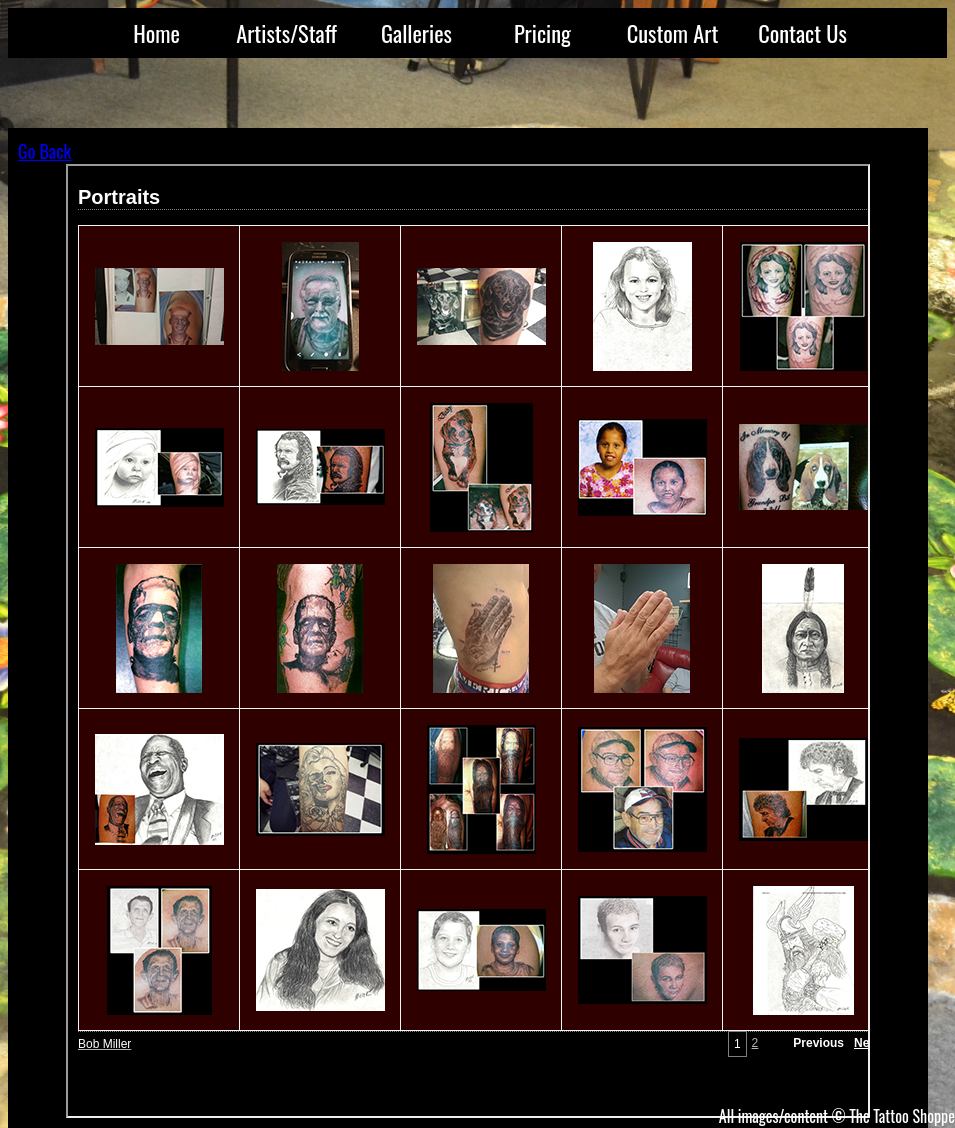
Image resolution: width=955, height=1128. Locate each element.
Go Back (44, 151)
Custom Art (673, 32)
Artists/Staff (286, 32)
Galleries (416, 32)
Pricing (542, 32)
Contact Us (802, 32)
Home (156, 32)
